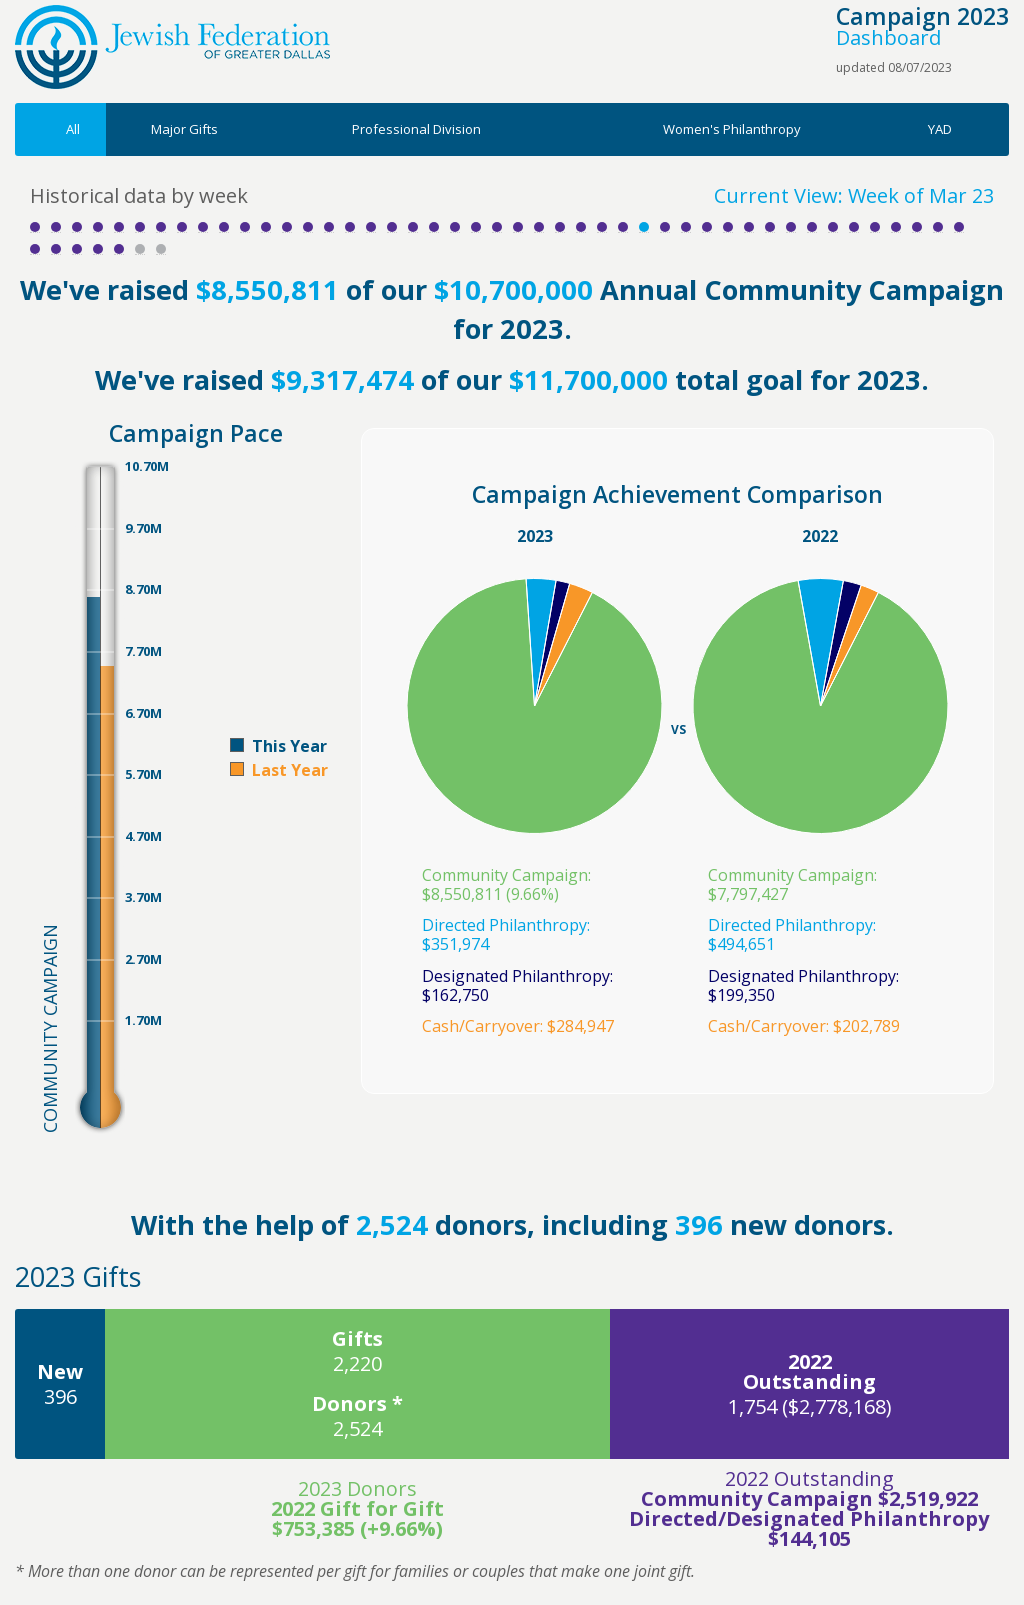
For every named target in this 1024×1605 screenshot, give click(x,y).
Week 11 (245, 227)
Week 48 (77, 249)
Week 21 (455, 227)
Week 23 (497, 227)
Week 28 (602, 227)
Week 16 (350, 227)
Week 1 (35, 227)
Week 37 (791, 227)
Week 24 (518, 227)
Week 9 (203, 227)
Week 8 (182, 227)
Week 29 (623, 227)
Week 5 (119, 227)
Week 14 (308, 227)
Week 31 (665, 227)
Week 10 (224, 227)
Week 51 (140, 249)
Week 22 (476, 227)
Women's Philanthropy (732, 129)
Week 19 (413, 227)
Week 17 (371, 227)
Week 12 (266, 227)
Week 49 (98, 249)
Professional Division (416, 129)
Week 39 (833, 227)
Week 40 (854, 227)
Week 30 (644, 227)
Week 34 (728, 227)
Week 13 (287, 227)
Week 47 (56, 249)
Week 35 (749, 227)
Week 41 (875, 227)
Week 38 (812, 227)
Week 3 (77, 227)
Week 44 (938, 227)
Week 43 (917, 227)
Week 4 (98, 227)
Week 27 (581, 227)
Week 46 (35, 249)
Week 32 (686, 227)
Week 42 (896, 227)
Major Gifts (184, 129)
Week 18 (392, 227)
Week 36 (770, 227)
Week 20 (434, 227)
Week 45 (959, 227)
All (73, 129)
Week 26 (560, 227)
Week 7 (161, 227)
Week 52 (161, 249)
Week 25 (539, 227)
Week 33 (707, 227)
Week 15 (329, 227)
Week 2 (56, 227)
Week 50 (119, 249)
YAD (940, 129)
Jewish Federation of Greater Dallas (172, 47)
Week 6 (140, 227)
